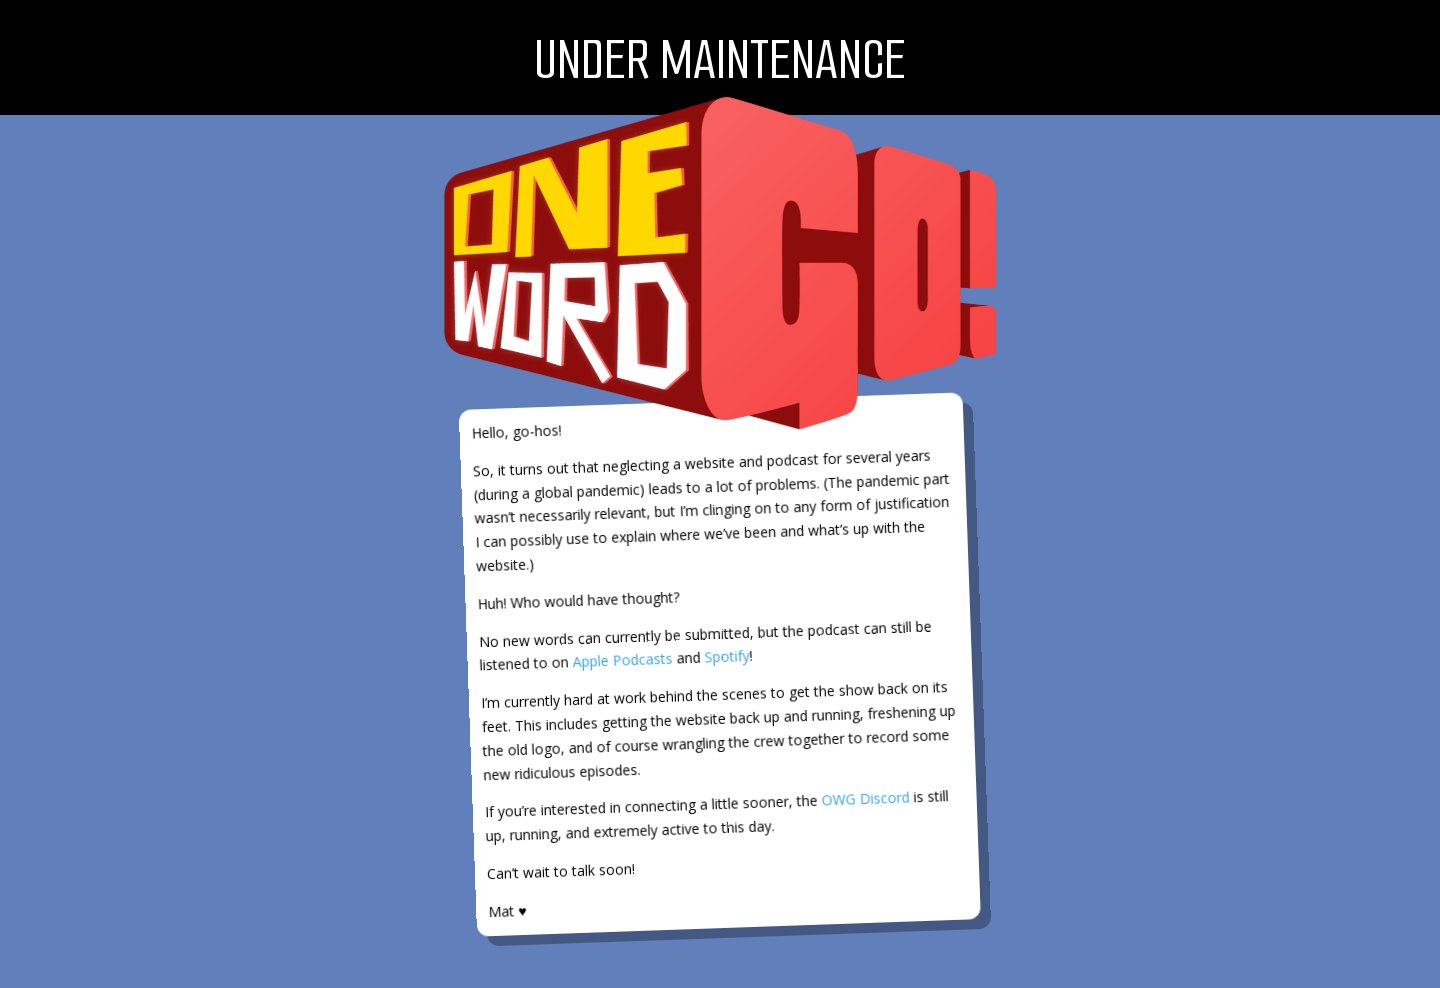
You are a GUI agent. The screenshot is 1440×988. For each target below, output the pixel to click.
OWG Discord (865, 799)
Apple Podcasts (622, 660)
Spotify (727, 656)
